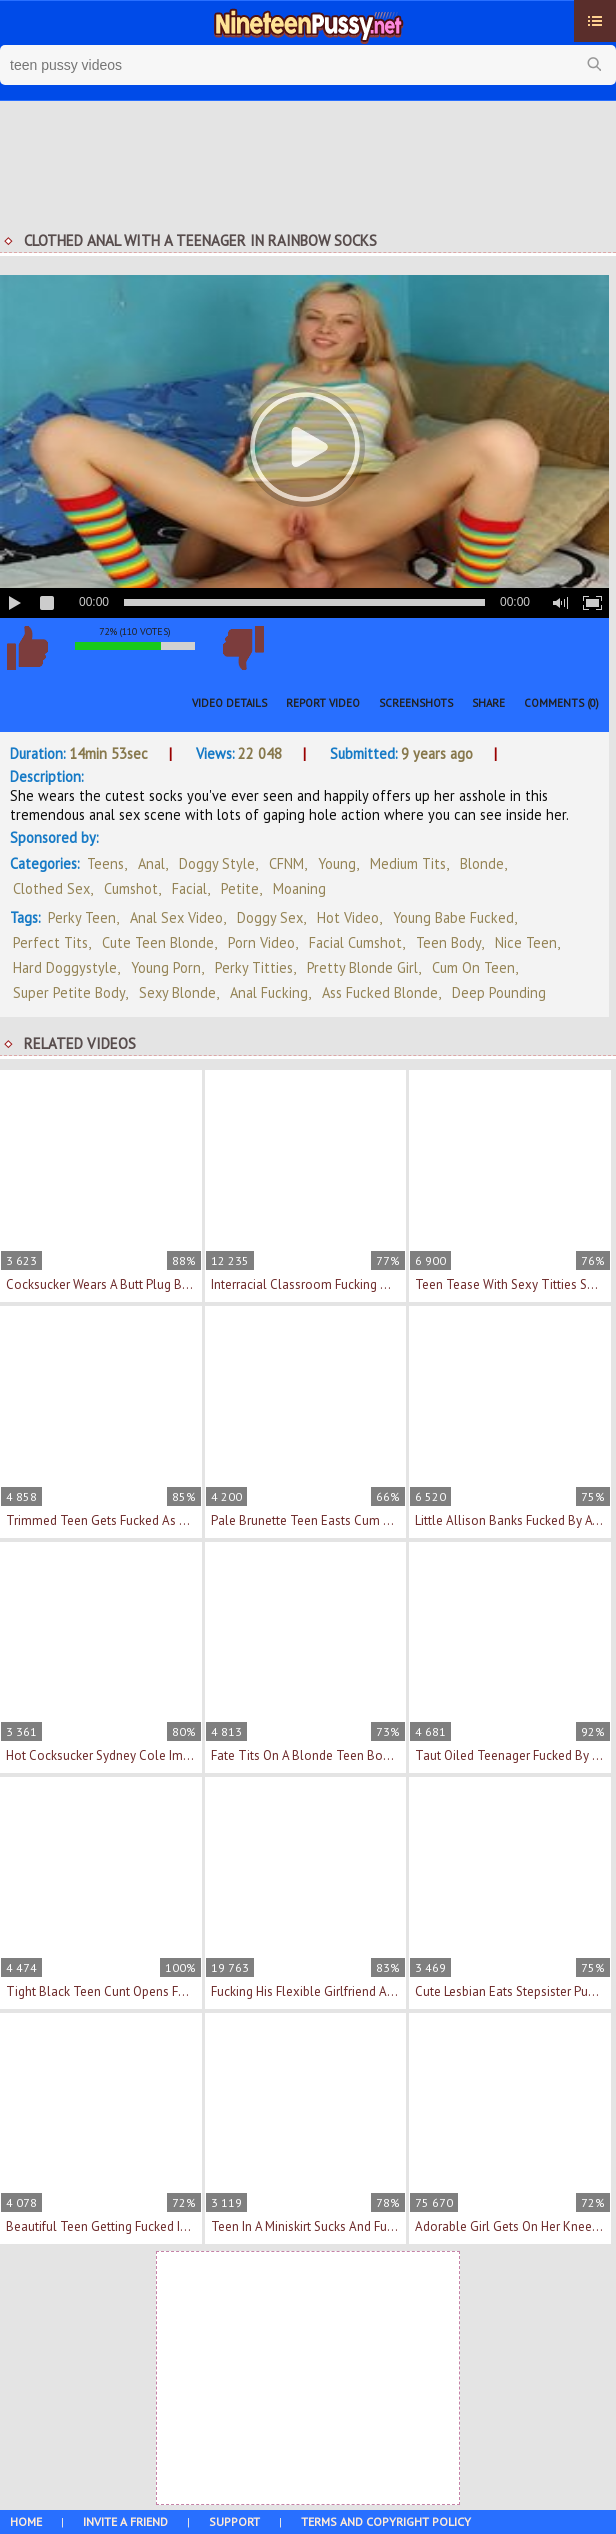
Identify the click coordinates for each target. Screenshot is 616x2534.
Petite (240, 888)
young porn (166, 967)
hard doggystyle (65, 967)
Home (26, 2521)
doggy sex (270, 917)
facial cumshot (355, 942)
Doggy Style (217, 863)
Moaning (299, 888)
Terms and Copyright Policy (386, 2521)
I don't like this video (243, 648)
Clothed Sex (51, 888)
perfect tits (50, 942)
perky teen (82, 917)
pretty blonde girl (362, 967)
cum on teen (473, 967)
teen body (448, 942)
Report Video (323, 703)
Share (488, 703)
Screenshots (416, 703)
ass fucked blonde (380, 992)
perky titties (254, 967)
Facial (189, 888)
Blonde (482, 863)
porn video (261, 942)
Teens (105, 863)
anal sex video (176, 917)
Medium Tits (408, 863)
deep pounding (499, 992)
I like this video (27, 648)
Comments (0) (561, 703)
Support (234, 2521)
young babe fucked (453, 917)
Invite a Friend (125, 2521)
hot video (348, 917)
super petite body (69, 992)
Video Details (229, 703)
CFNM (286, 863)
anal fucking (269, 992)
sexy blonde (177, 992)
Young (337, 863)
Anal (151, 863)
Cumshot (131, 888)
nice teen (526, 942)
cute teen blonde (158, 942)
